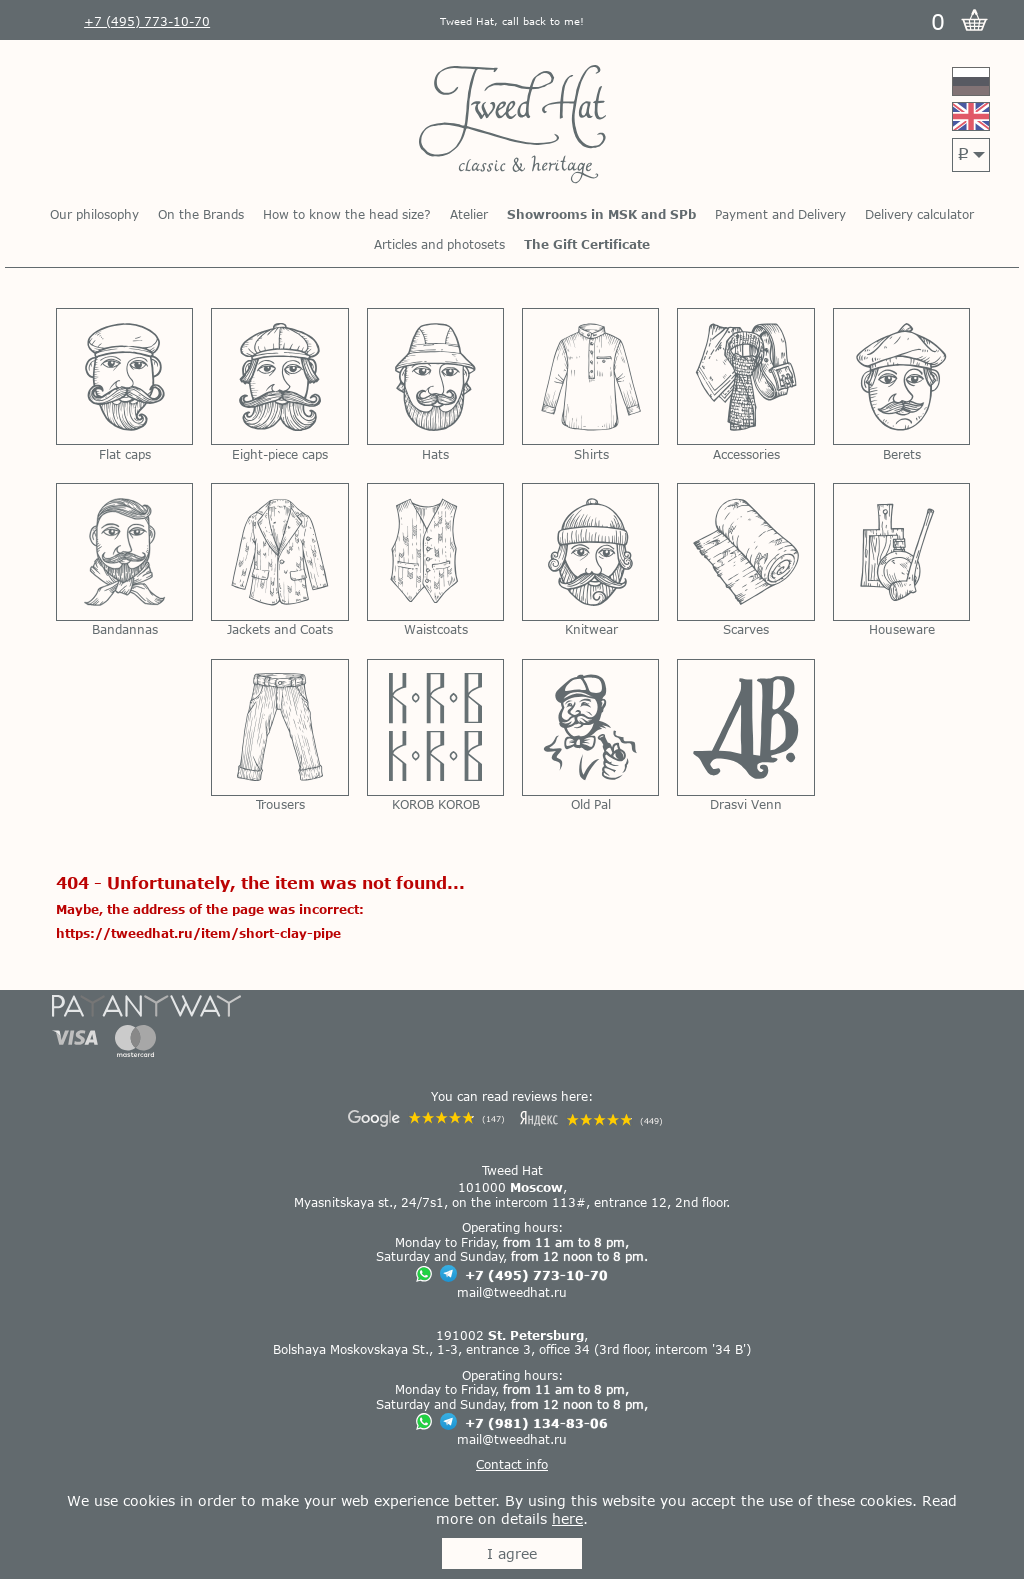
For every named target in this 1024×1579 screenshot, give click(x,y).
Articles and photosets (439, 244)
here (567, 1518)
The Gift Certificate (587, 244)
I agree (512, 1553)
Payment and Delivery (780, 214)
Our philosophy (94, 214)
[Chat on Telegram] (448, 1274)
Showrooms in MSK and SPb (601, 214)
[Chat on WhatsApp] (424, 1275)
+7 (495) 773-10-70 (536, 1275)
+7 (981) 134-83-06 (536, 1423)
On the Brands (201, 214)
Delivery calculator (919, 214)
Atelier (469, 214)
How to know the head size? (347, 214)
